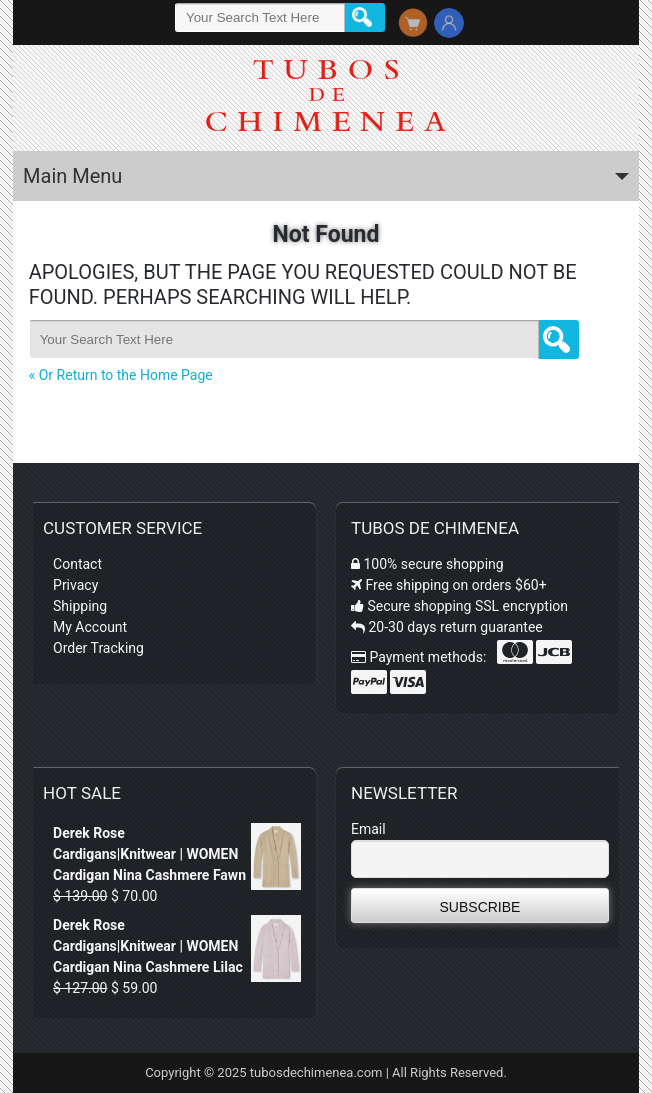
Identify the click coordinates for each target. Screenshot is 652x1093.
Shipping (80, 606)
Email (368, 829)
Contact (77, 564)
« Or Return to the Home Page (121, 375)
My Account (90, 627)
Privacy (75, 585)
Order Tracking (98, 648)
